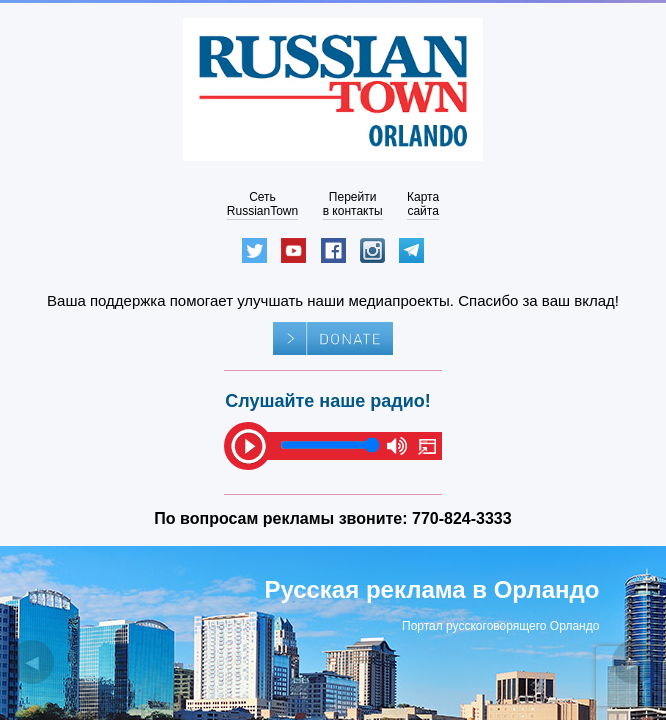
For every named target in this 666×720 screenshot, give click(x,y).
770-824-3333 (462, 518)
